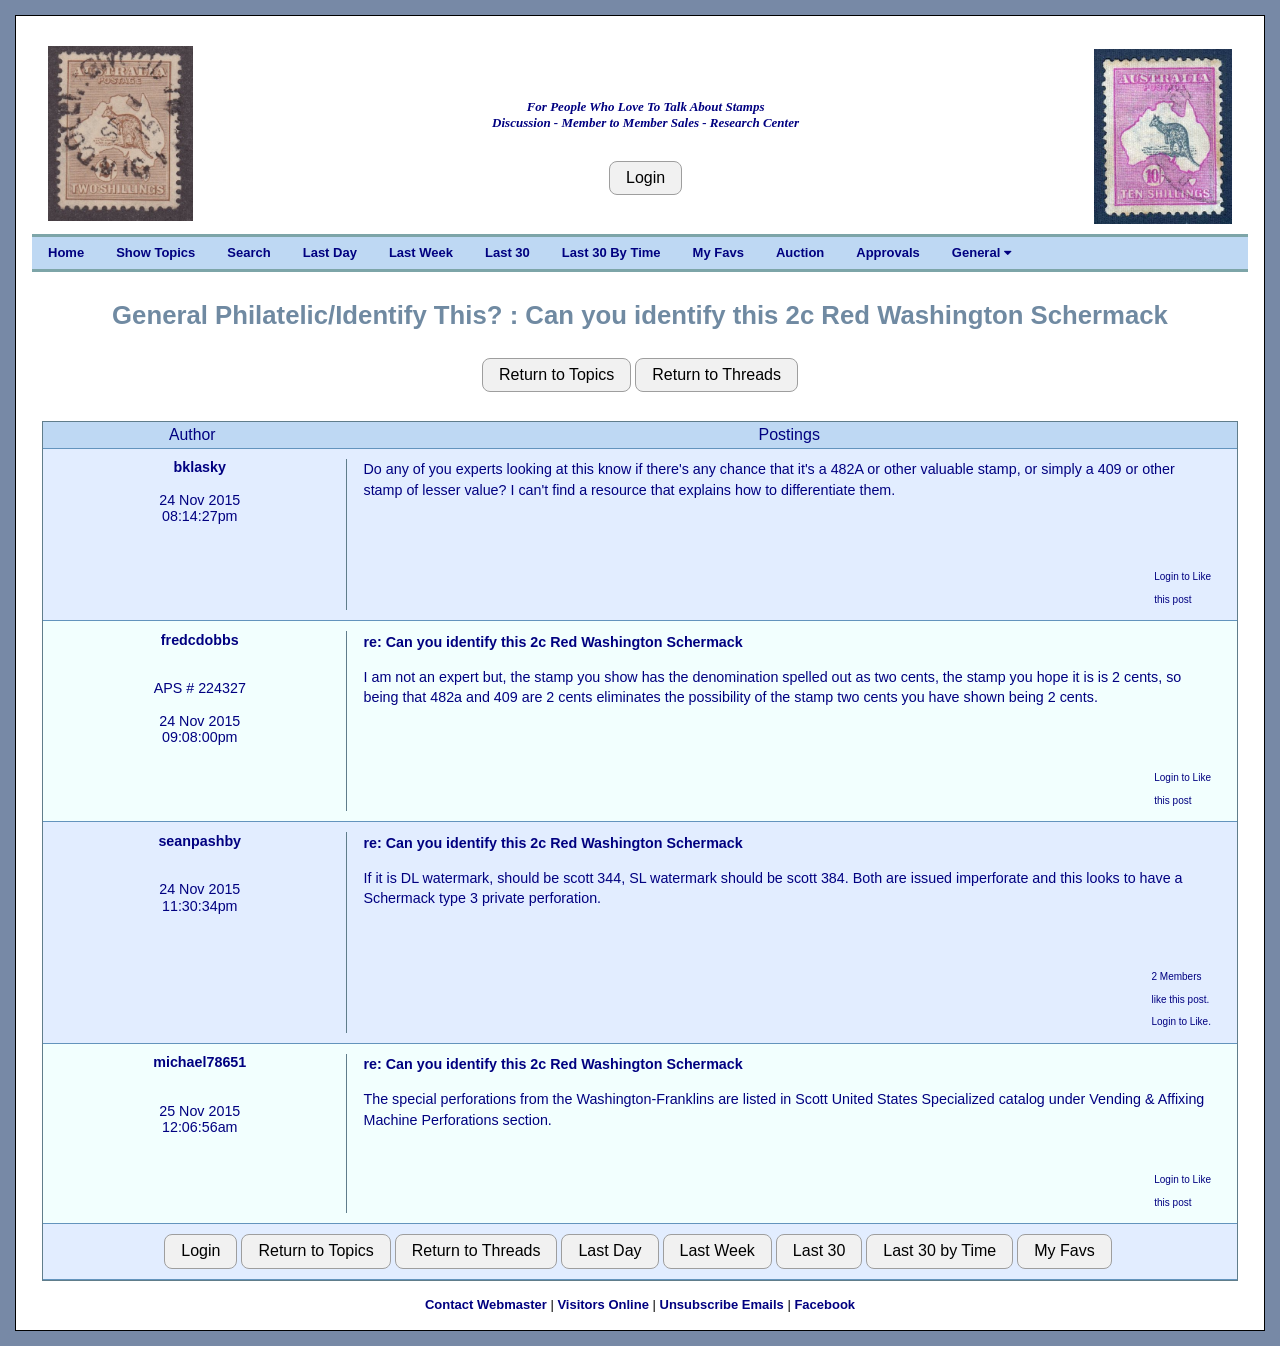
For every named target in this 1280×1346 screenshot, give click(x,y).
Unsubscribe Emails (722, 1304)
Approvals (888, 252)
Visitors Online (603, 1304)
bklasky (200, 467)
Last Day (330, 252)
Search (248, 252)
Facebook (824, 1304)
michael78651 (199, 1062)
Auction (800, 252)
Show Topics (155, 252)
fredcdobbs (200, 640)
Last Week (421, 252)
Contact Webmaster (486, 1304)
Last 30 (507, 252)
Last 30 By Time (611, 252)
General (981, 252)
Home (66, 252)
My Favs (718, 252)
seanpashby (199, 841)
